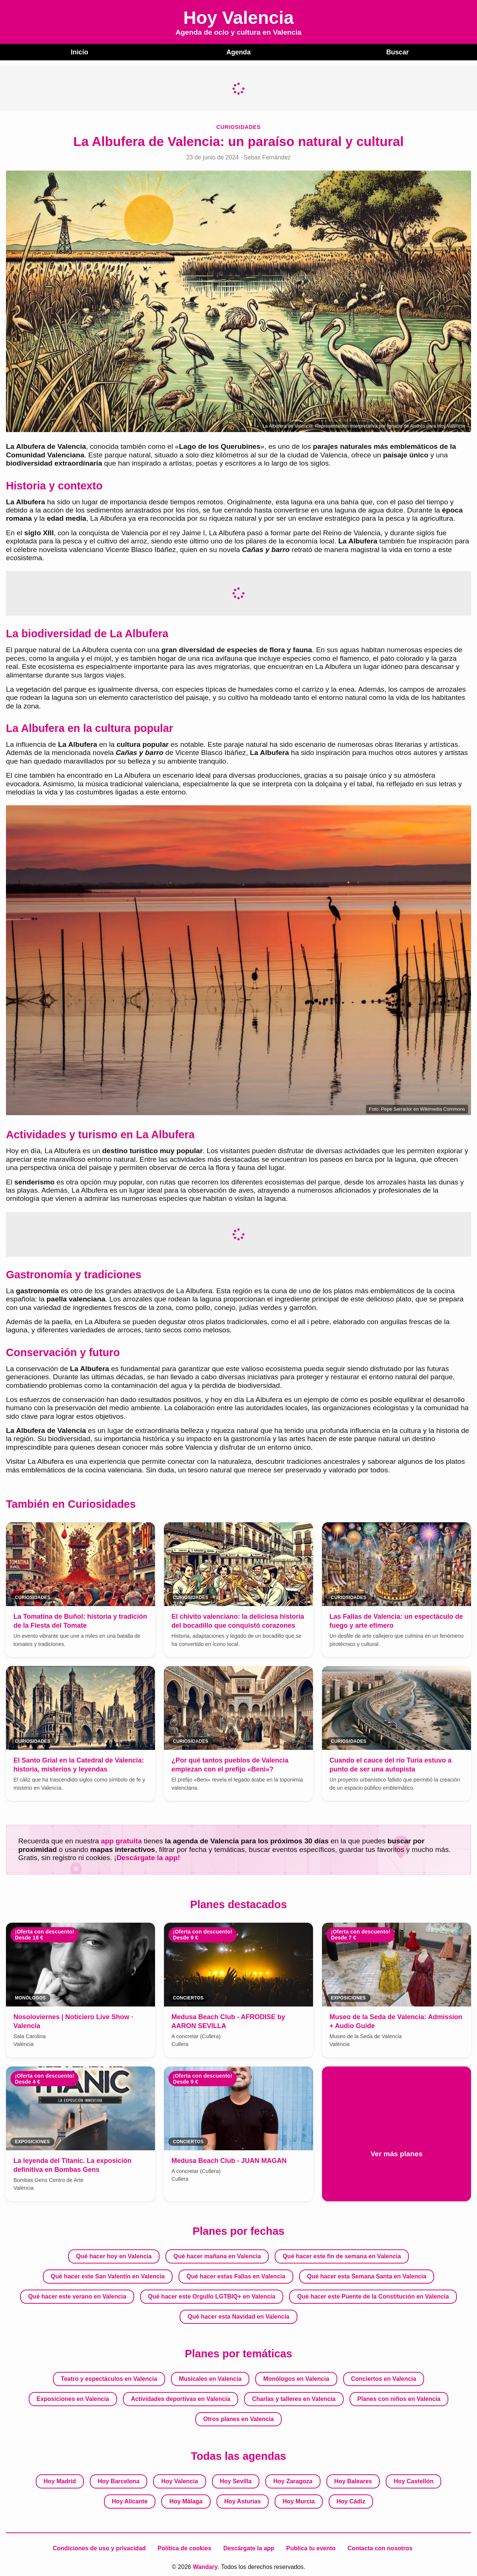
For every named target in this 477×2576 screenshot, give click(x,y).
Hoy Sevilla (236, 2481)
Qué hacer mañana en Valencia (217, 2256)
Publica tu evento (310, 2548)
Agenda (238, 51)
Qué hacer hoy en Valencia (114, 2256)
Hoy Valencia (179, 2481)
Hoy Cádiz (351, 2501)
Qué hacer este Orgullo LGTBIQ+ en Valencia (211, 2296)
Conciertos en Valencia (383, 2378)
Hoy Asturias (242, 2501)
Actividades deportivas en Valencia (180, 2398)
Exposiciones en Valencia (73, 2398)
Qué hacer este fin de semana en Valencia (341, 2256)
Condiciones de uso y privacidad (99, 2548)
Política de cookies (184, 2548)
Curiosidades (239, 126)
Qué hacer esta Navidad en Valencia (238, 2316)
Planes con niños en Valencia (398, 2398)
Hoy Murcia (298, 2501)
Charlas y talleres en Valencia (293, 2398)
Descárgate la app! (148, 1857)
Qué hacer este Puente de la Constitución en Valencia (373, 2296)
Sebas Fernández (267, 157)
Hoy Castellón (414, 2481)
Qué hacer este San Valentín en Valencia (108, 2276)
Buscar (397, 51)
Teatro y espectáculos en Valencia (109, 2378)
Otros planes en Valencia (238, 2418)
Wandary (205, 2566)
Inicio (79, 51)
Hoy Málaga (185, 2501)
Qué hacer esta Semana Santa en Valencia (366, 2276)
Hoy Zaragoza (293, 2481)
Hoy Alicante (130, 2501)
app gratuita (121, 1840)
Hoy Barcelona (118, 2481)
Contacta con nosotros (380, 2548)
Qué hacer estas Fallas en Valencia (235, 2276)
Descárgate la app (248, 2548)
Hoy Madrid (60, 2481)
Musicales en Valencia (210, 2378)
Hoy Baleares (353, 2481)
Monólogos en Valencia (296, 2378)
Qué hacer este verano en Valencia (77, 2296)
